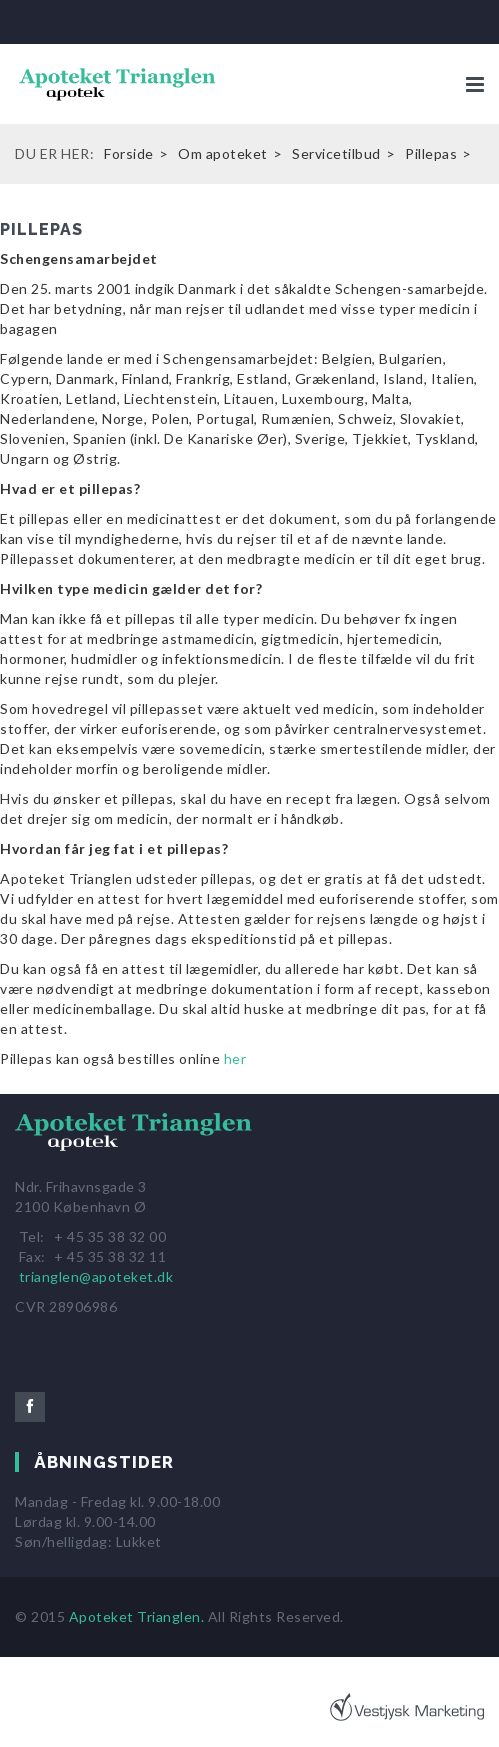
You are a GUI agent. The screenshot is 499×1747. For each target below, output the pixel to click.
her (235, 1058)
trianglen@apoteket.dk (96, 1276)
